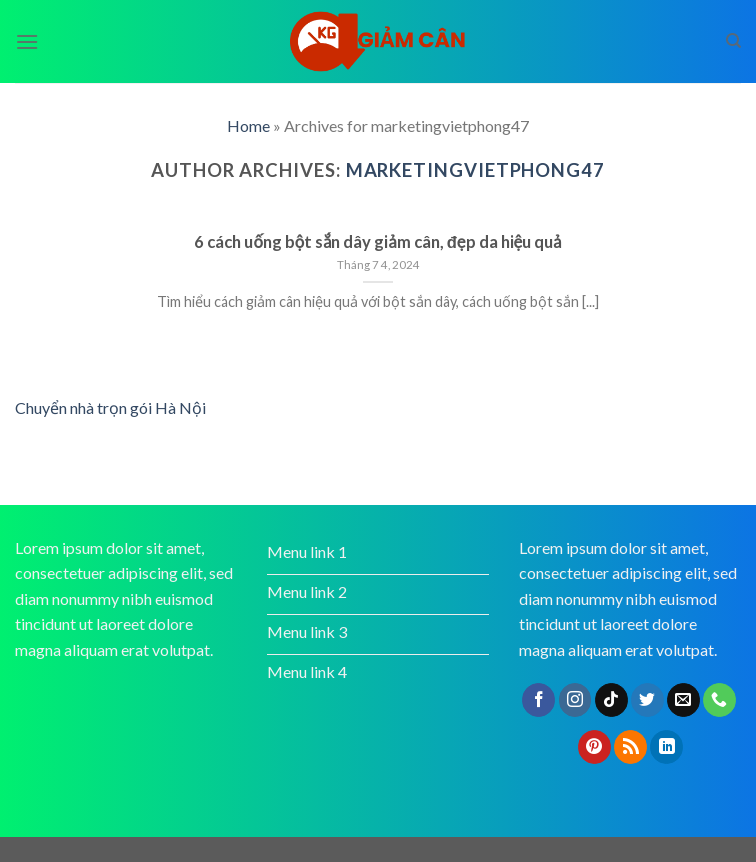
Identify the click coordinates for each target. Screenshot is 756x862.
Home (248, 125)
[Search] (733, 41)
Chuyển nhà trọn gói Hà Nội (110, 407)
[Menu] (27, 41)
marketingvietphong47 (475, 170)
